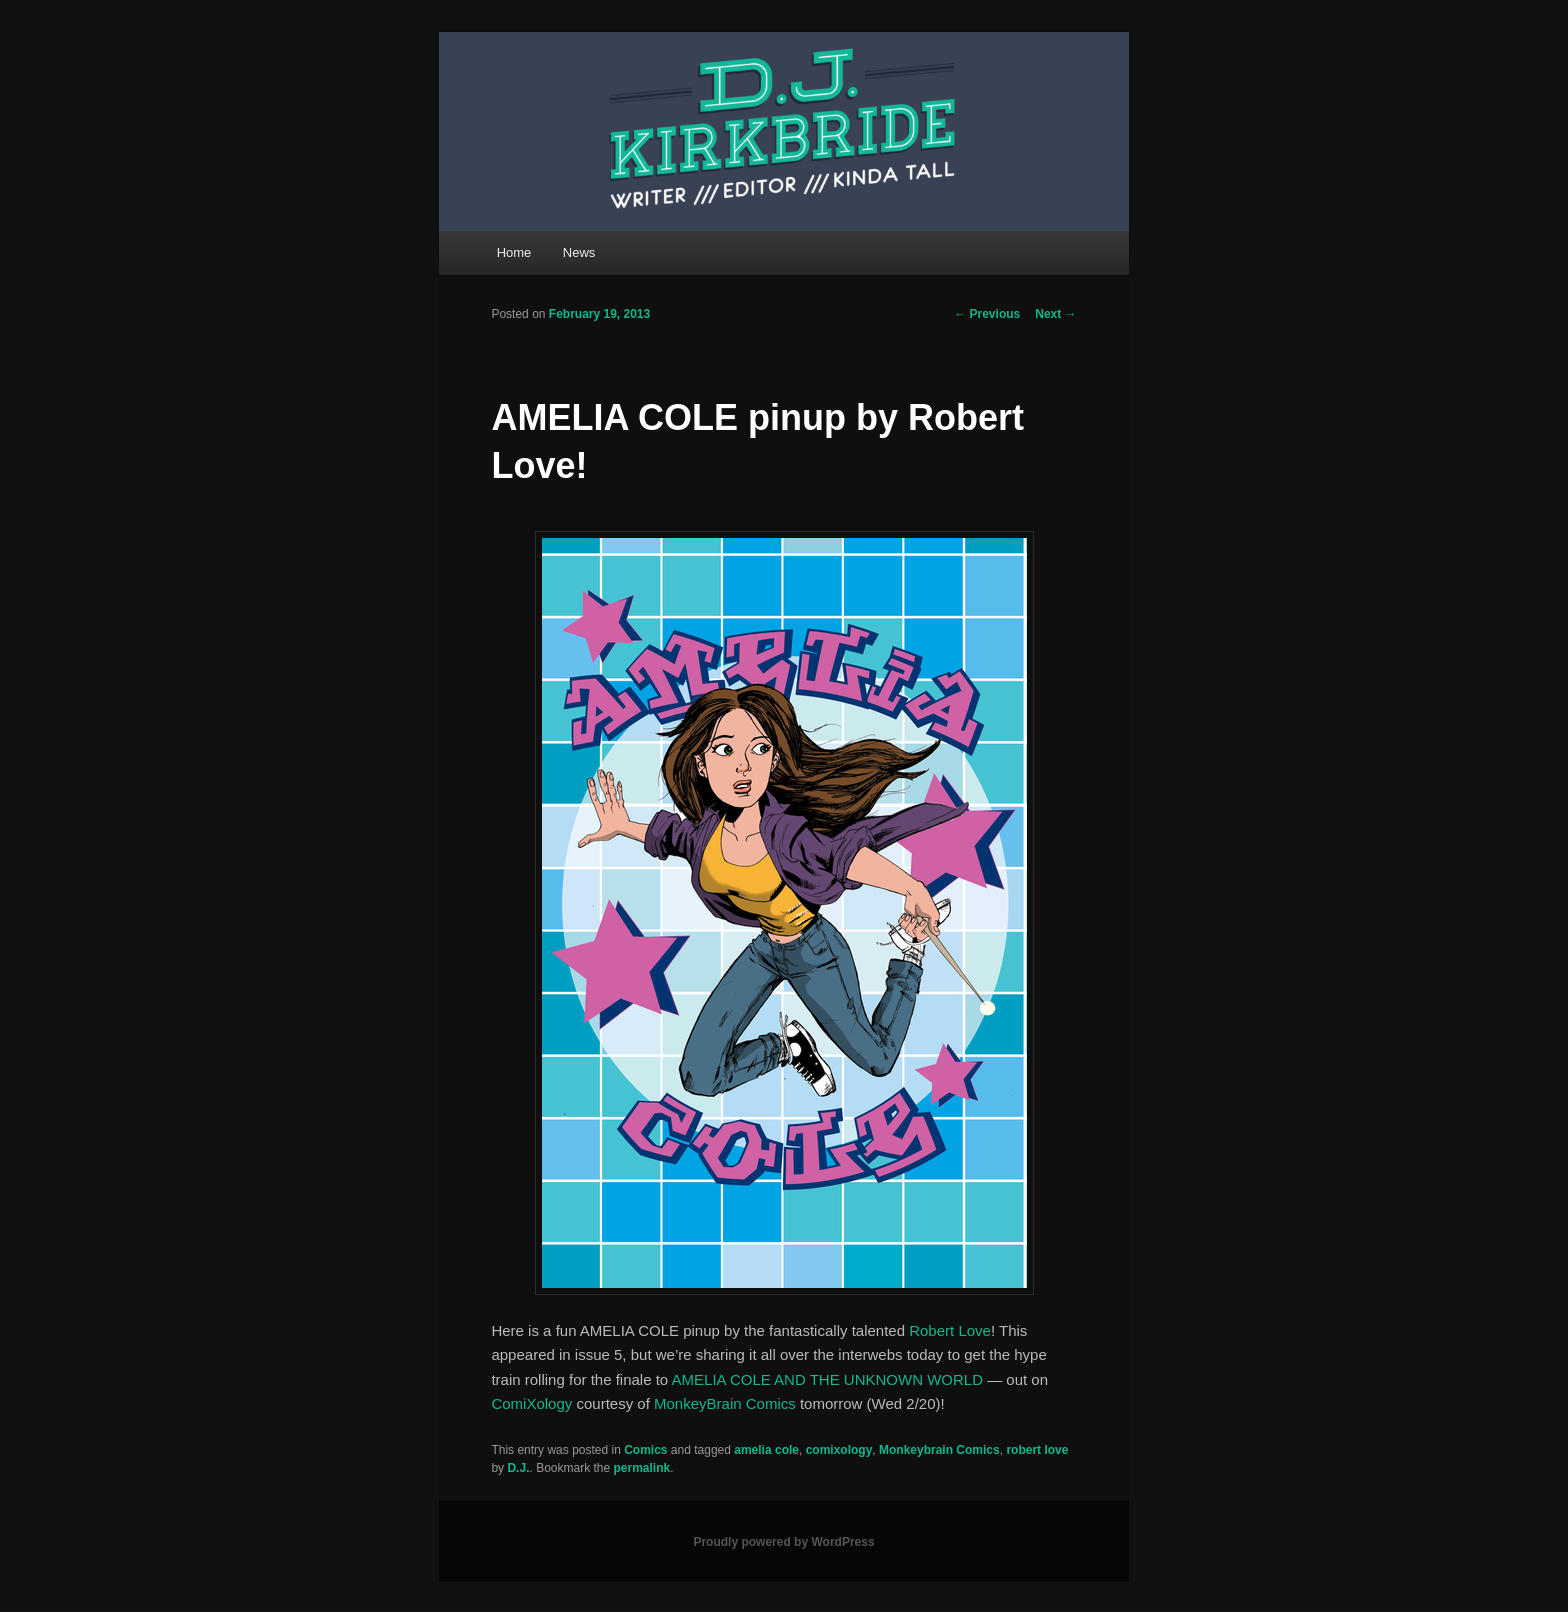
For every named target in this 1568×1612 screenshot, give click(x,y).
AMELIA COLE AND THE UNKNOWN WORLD (827, 1379)
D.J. (518, 1468)
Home (514, 252)
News (579, 252)
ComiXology (531, 1403)
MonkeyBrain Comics (725, 1403)
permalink (642, 1468)
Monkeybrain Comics (939, 1450)
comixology (839, 1450)
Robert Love (950, 1330)
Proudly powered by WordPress (783, 1542)
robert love (1037, 1450)
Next (1055, 314)
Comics (645, 1450)
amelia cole (766, 1450)
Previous (987, 314)
